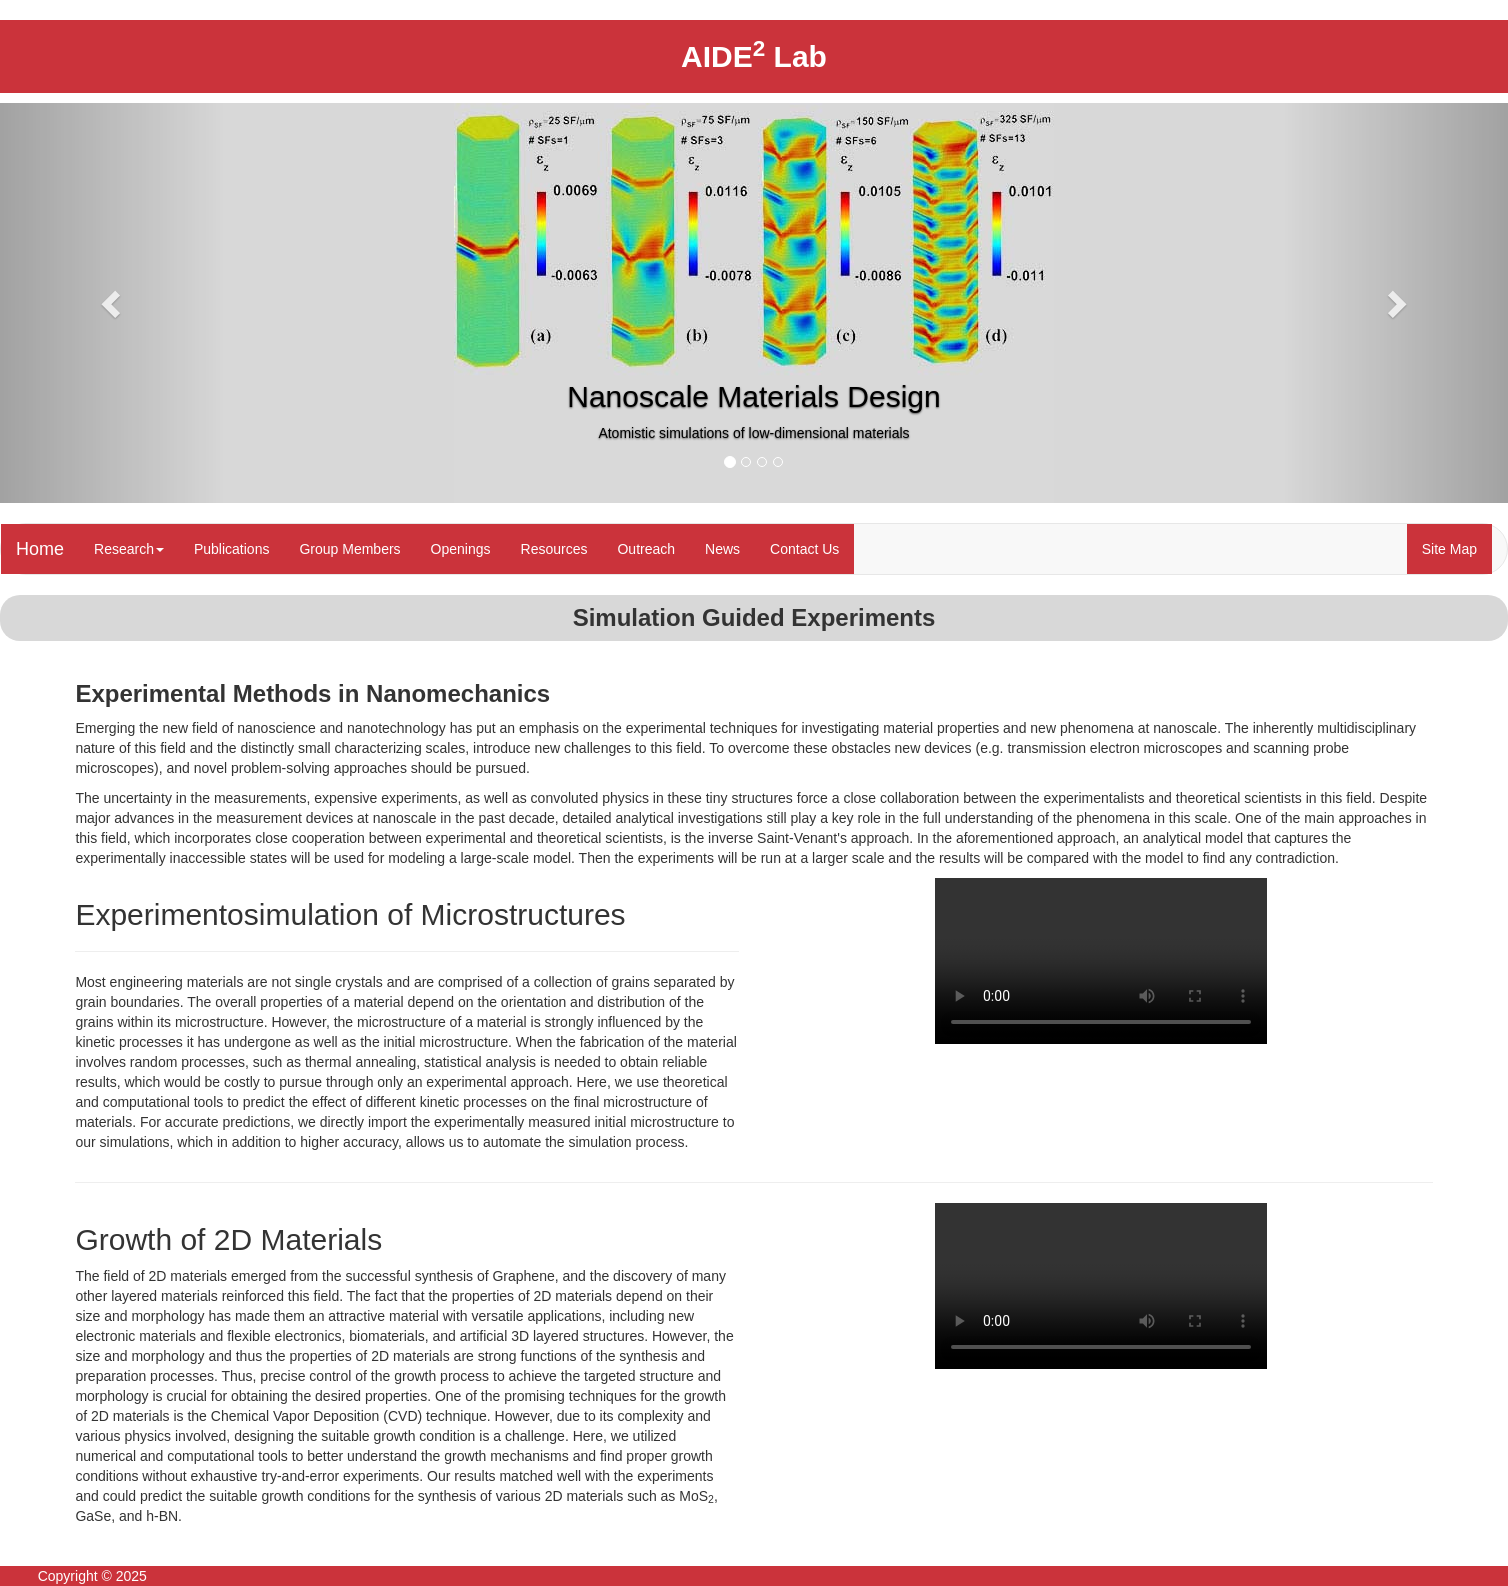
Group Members (349, 549)
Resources (554, 549)
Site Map (1449, 549)
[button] (113, 303)
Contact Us (804, 549)
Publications (232, 549)
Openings (461, 549)
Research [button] (129, 549)
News (722, 549)
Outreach (646, 549)
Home (40, 549)
